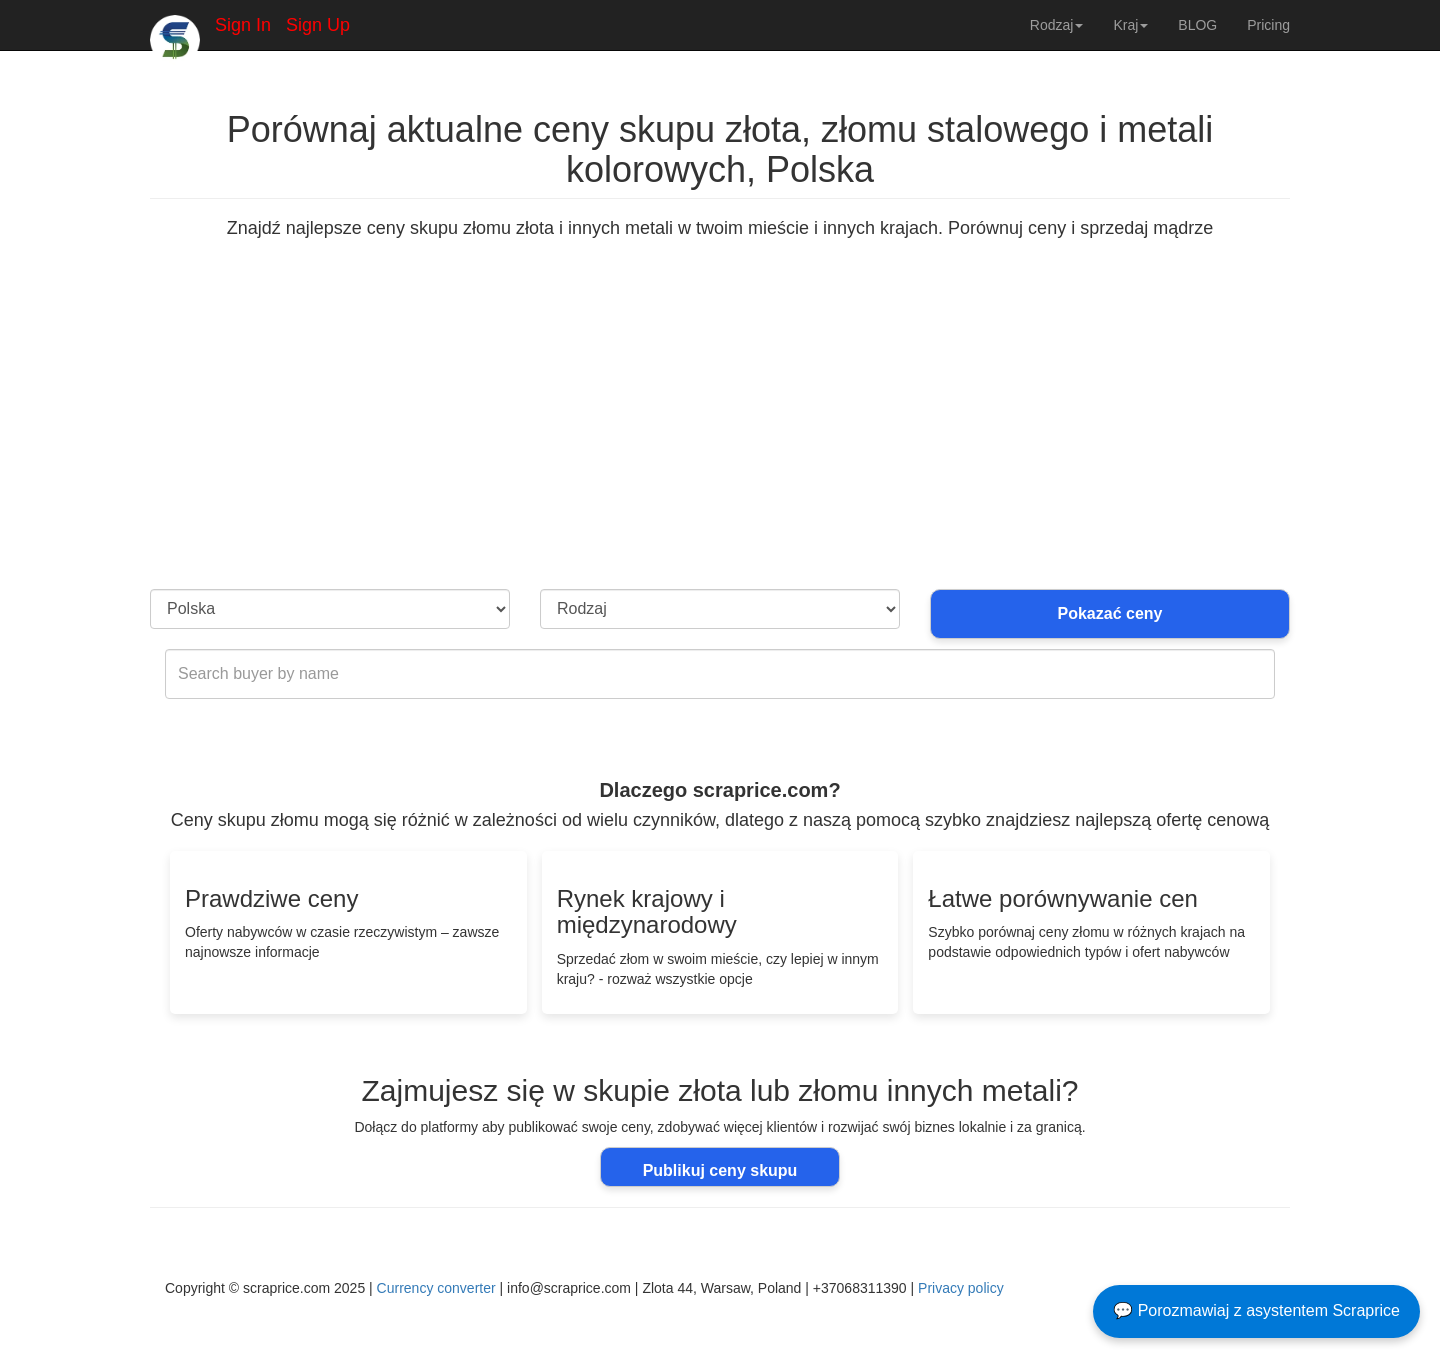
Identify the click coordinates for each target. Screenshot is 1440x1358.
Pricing (1268, 25)
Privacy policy (961, 1288)
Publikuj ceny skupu (720, 1170)
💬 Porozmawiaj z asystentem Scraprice (1256, 1310)
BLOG (1197, 25)
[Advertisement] (720, 439)
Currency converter (436, 1288)
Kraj (1130, 25)
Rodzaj (1057, 25)
